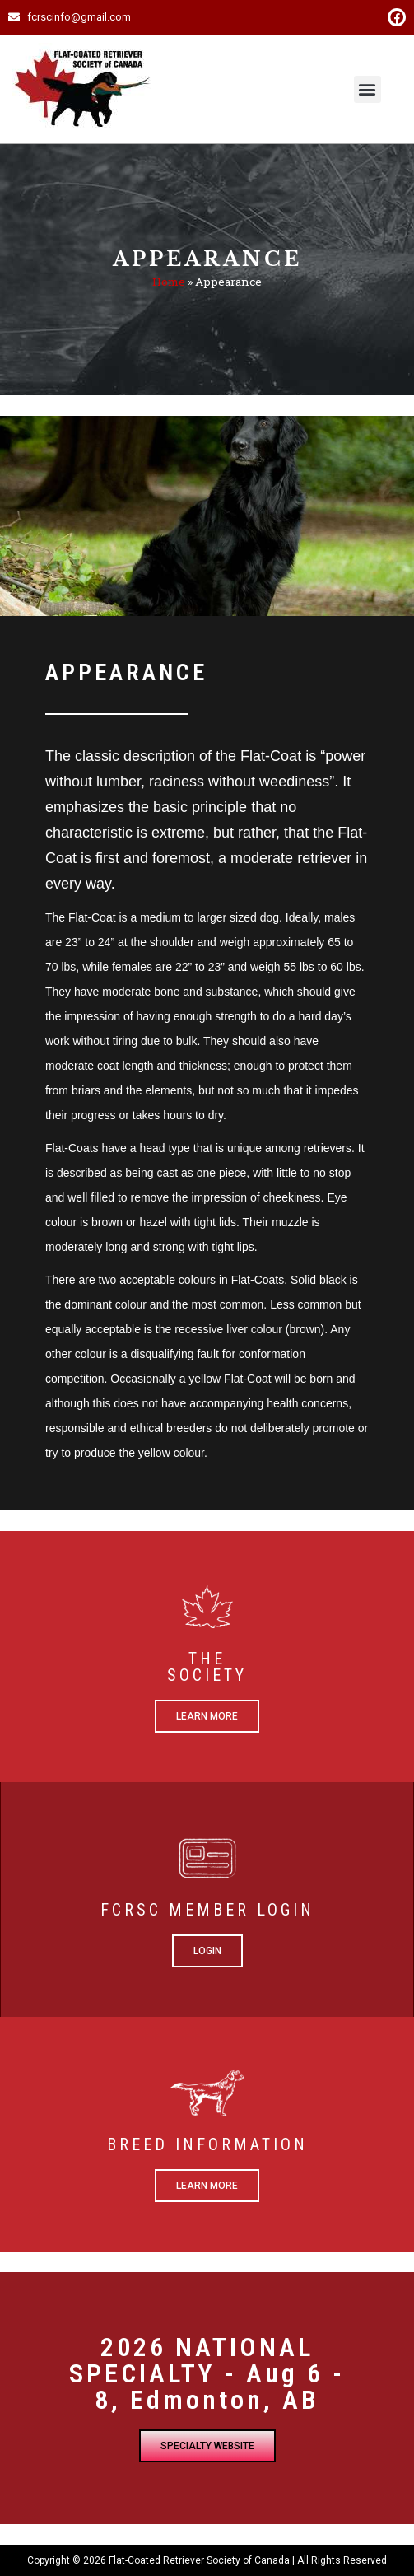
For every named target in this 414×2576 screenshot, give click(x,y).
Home (168, 281)
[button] (367, 89)
